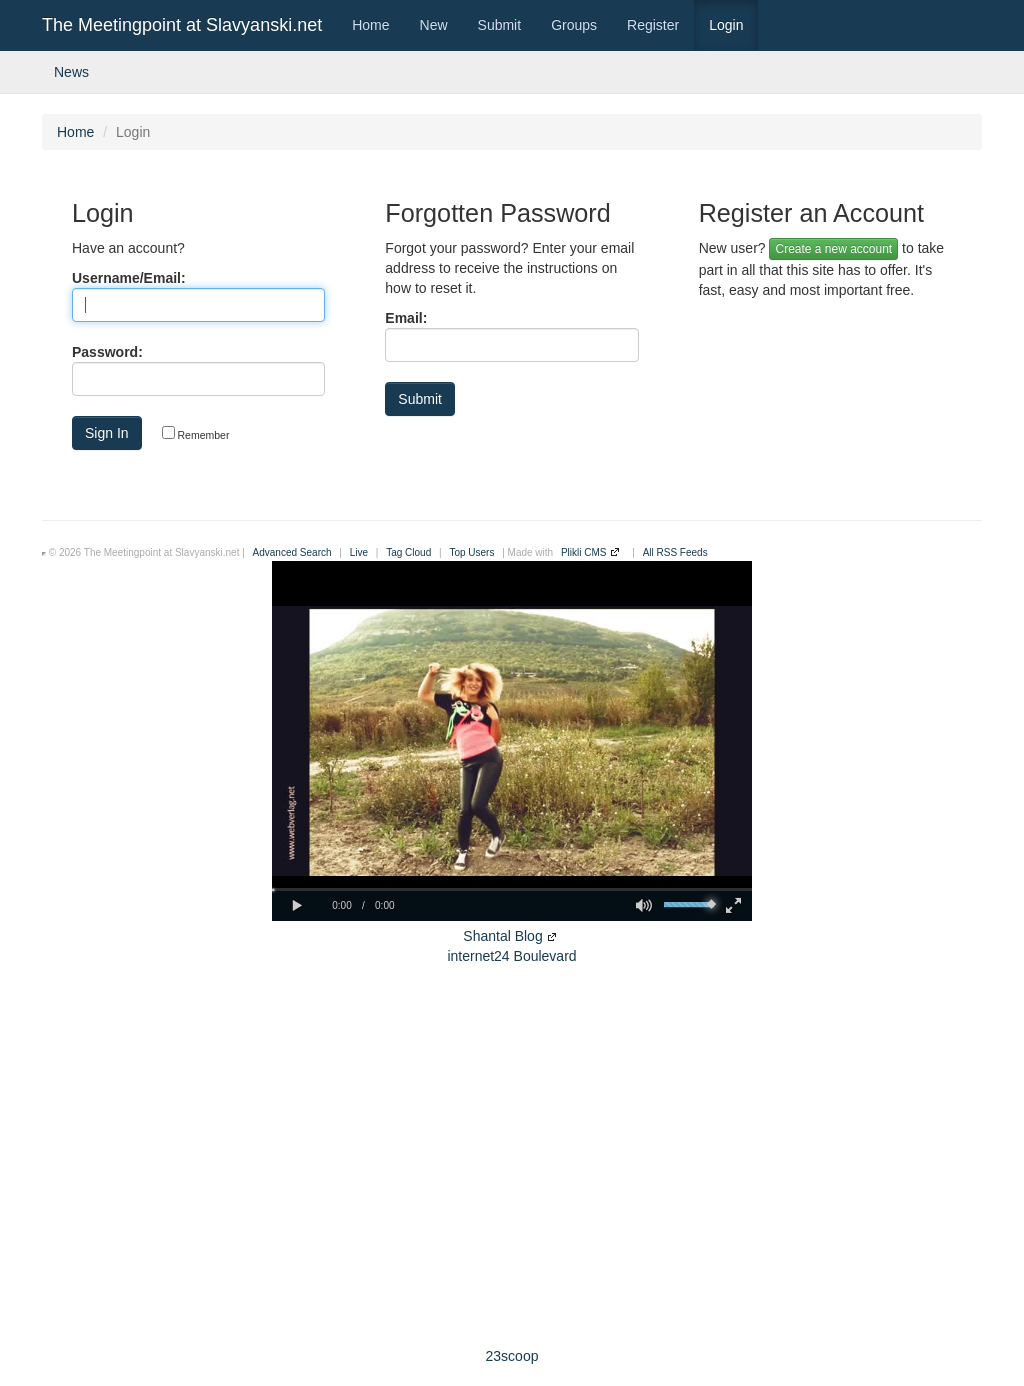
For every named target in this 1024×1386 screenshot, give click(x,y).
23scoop (512, 1356)
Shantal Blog (502, 936)
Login (726, 25)
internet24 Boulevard (511, 956)
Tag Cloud (408, 552)
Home (370, 25)
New (434, 25)
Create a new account (833, 249)
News (71, 72)
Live (359, 552)
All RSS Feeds (675, 552)
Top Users (471, 552)
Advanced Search (292, 552)
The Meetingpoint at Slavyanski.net (182, 25)
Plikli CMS (584, 552)
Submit (500, 25)
